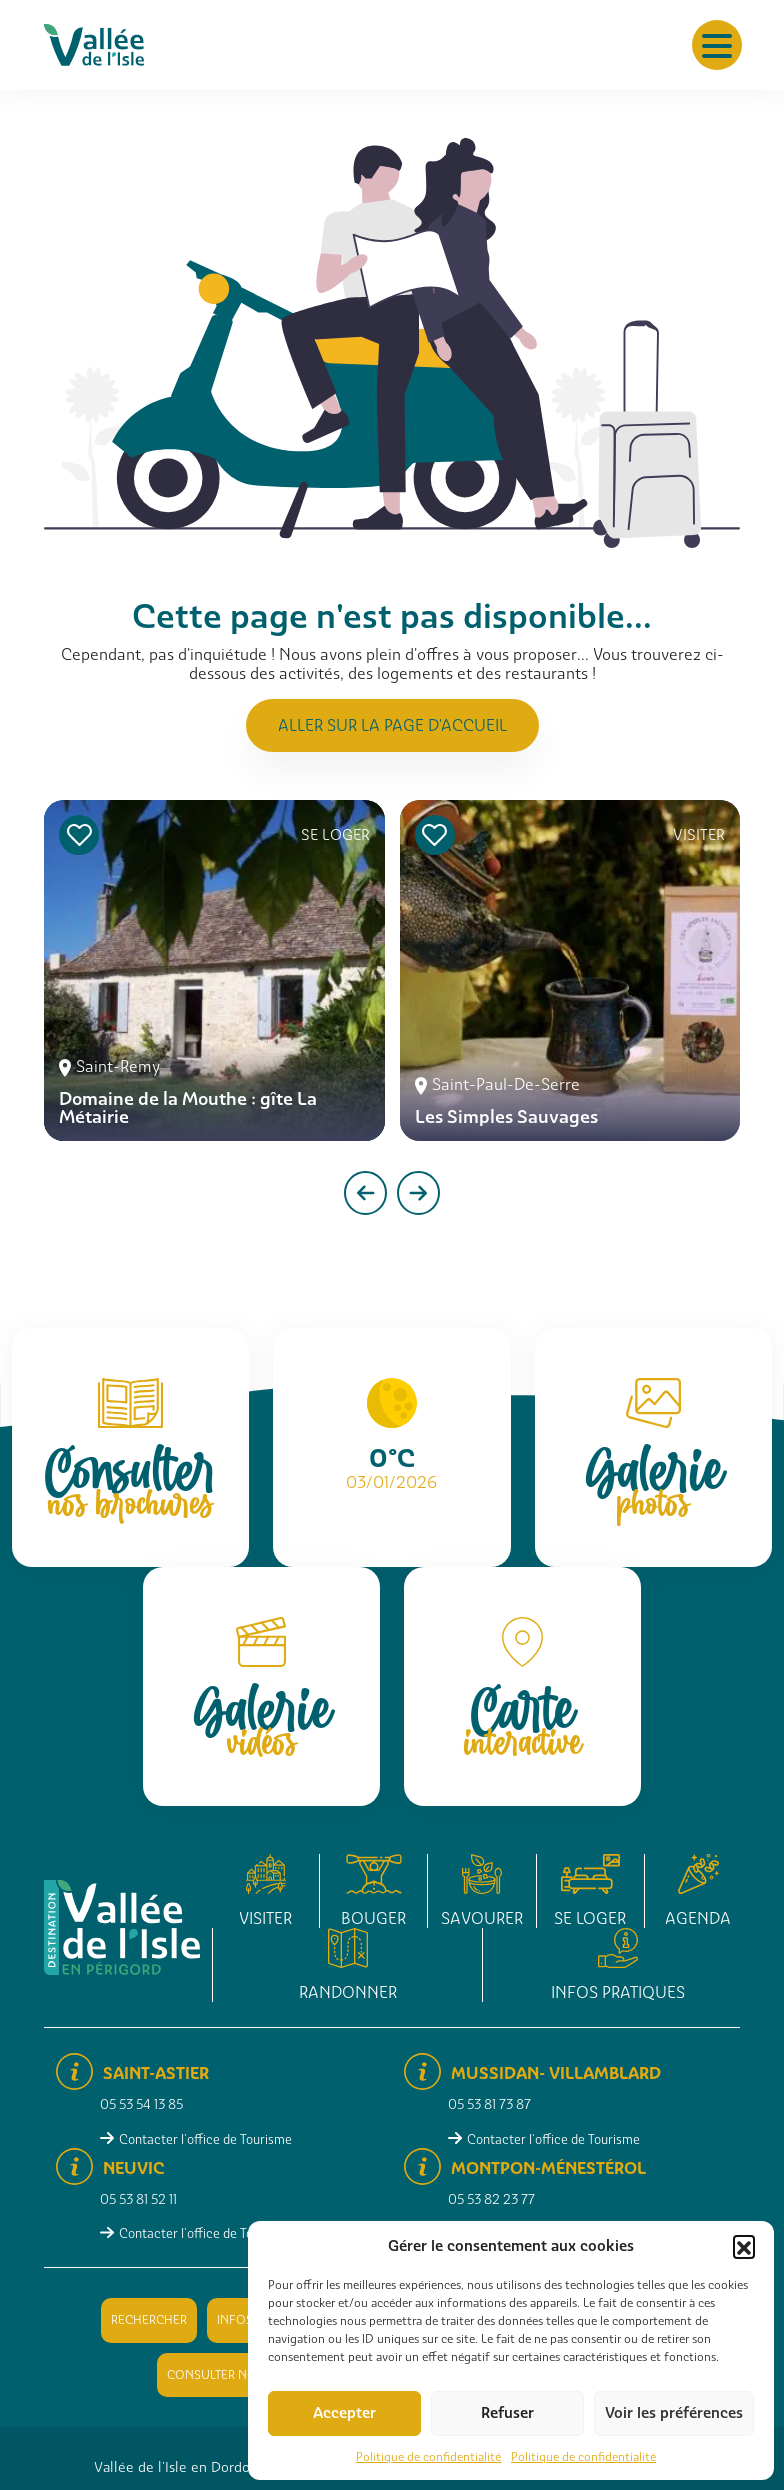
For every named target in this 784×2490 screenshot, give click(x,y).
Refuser (507, 2413)
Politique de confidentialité (428, 2457)
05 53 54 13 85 (141, 2104)
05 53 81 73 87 (489, 2104)
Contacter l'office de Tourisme (205, 2139)
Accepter (344, 2413)
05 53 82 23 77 (491, 2199)
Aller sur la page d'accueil (392, 725)
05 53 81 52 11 (138, 2199)
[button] (744, 2246)
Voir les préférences (674, 2413)
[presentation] (365, 1193)
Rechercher (149, 2320)
